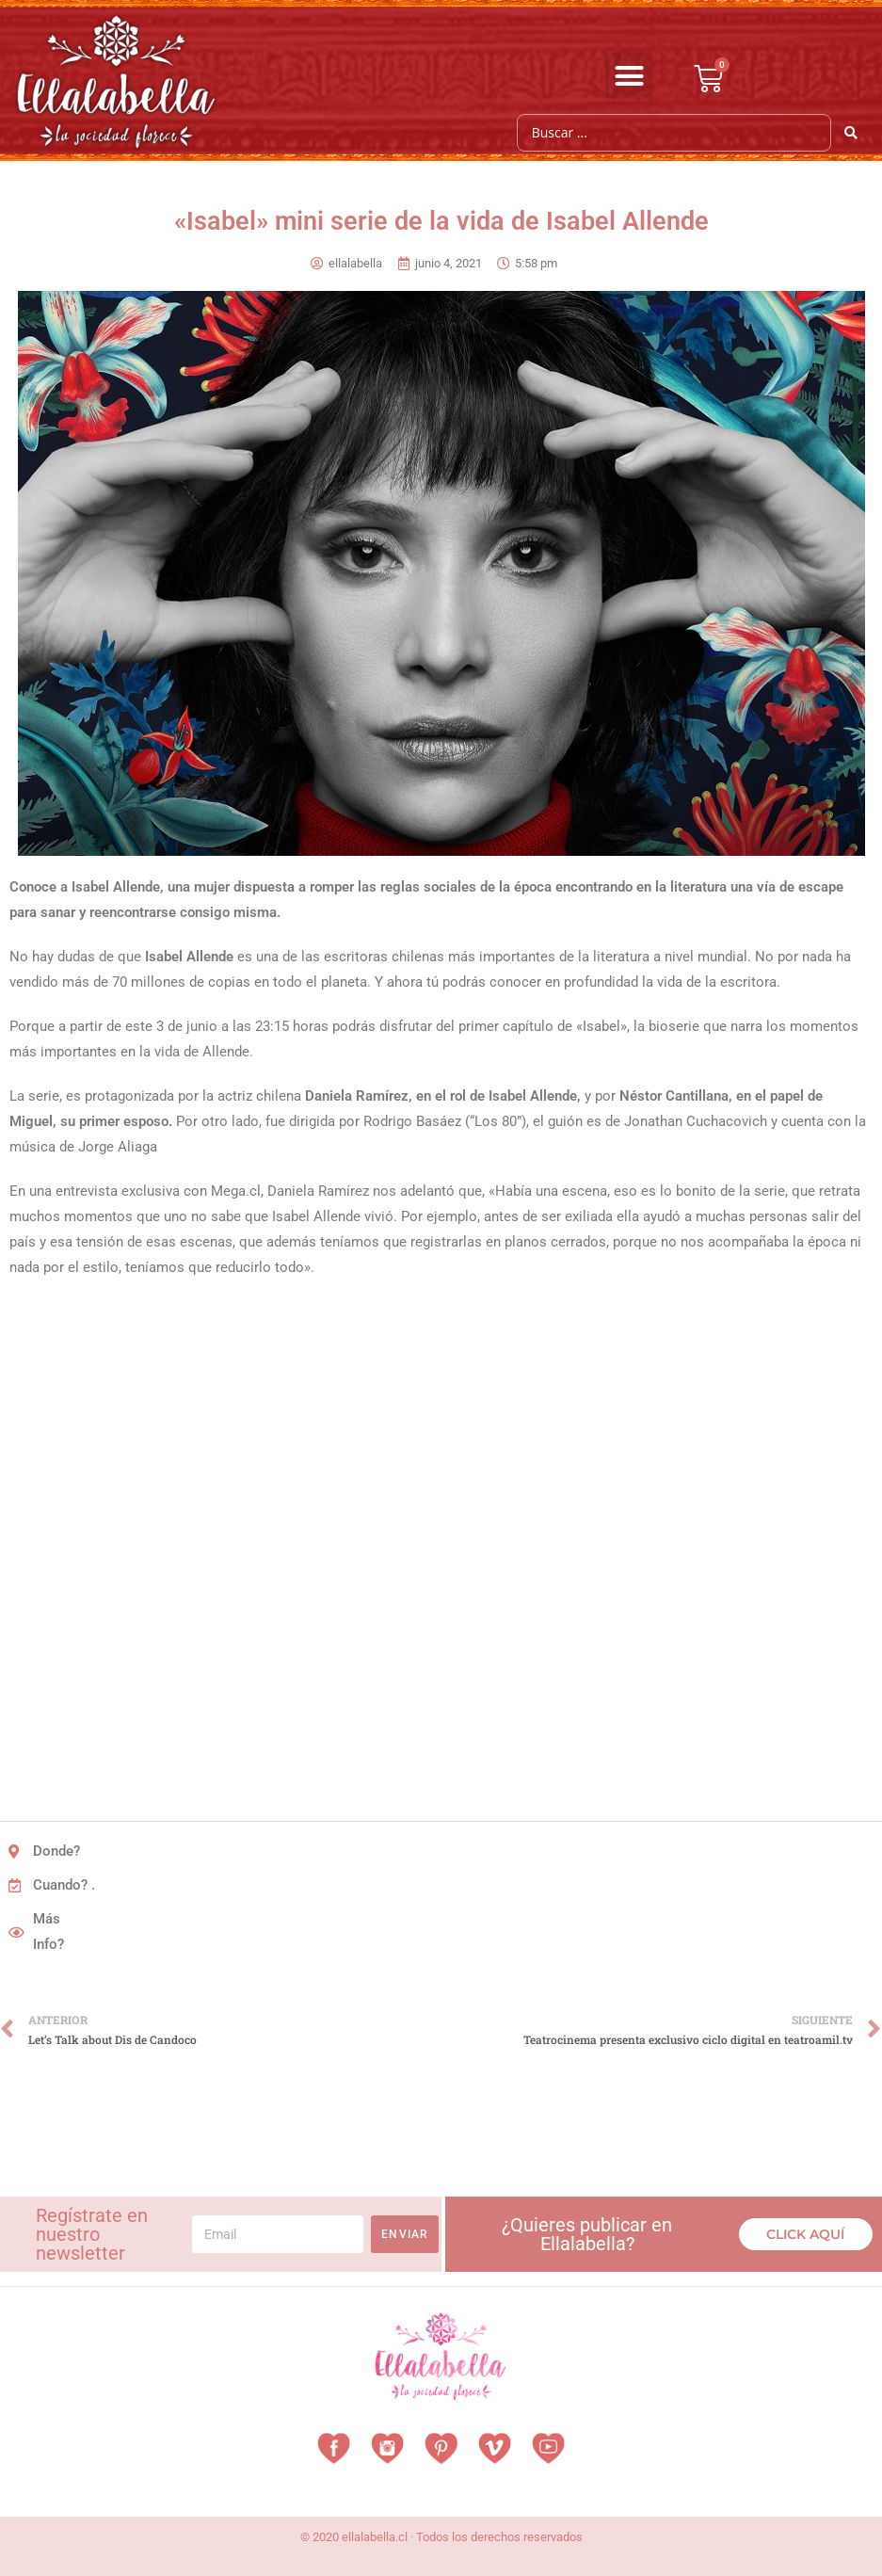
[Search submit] (851, 133)
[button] (628, 76)
